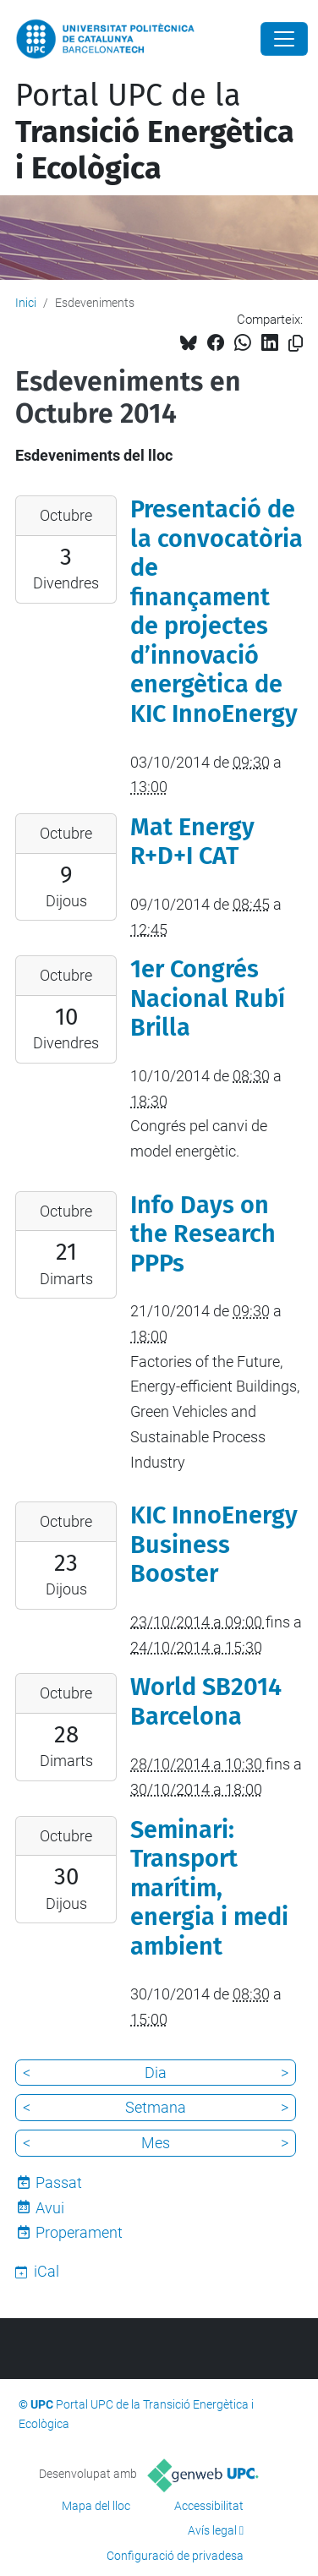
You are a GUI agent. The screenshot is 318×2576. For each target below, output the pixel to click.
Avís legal (212, 2530)
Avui (50, 2208)
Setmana (155, 2107)
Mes (155, 2143)
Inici (25, 302)
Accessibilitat (209, 2506)
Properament (79, 2232)
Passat (59, 2182)
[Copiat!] (295, 343)
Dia (156, 2072)
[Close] (284, 39)
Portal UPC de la (154, 132)
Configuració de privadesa (175, 2555)
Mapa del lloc (96, 2506)
